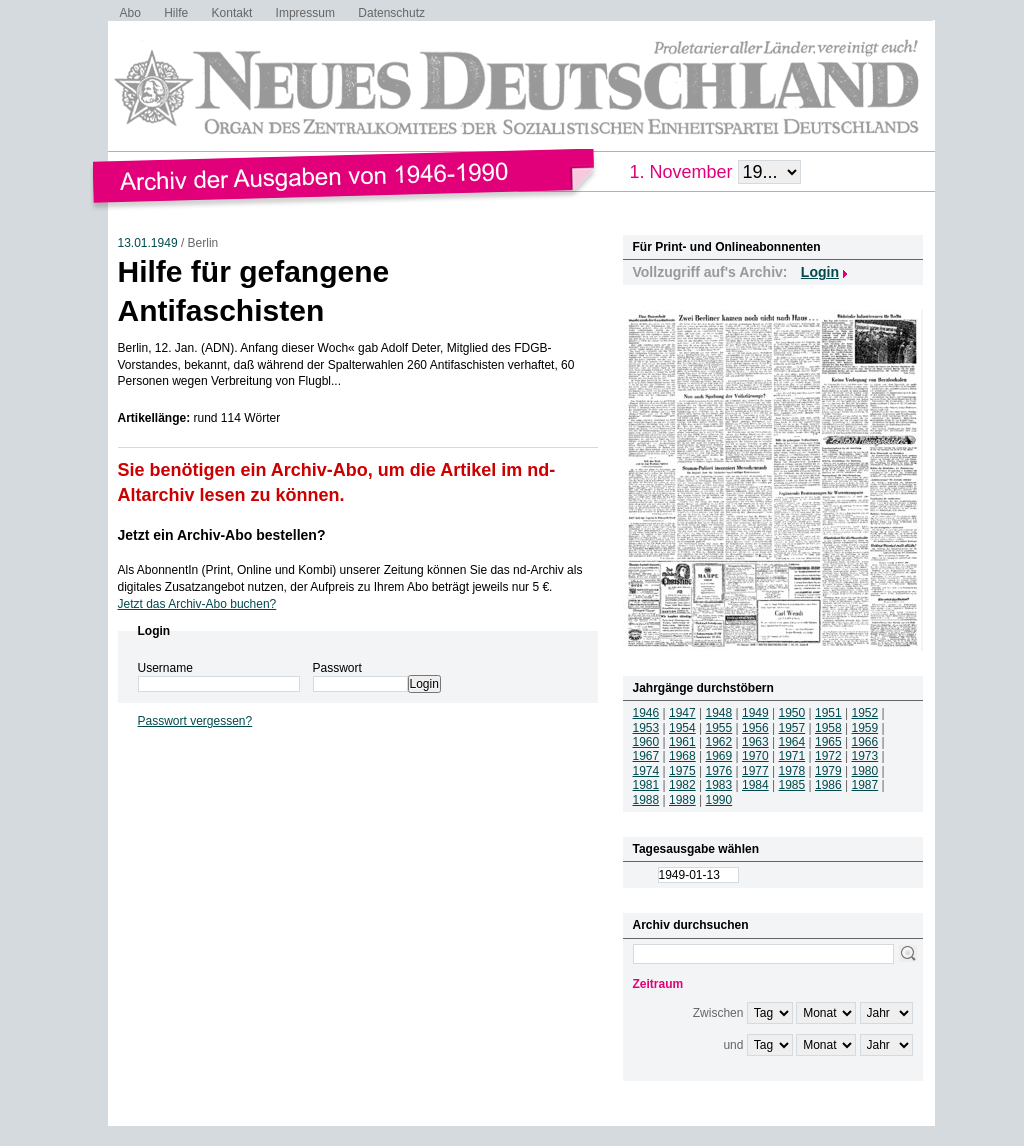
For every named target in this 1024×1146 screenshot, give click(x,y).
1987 (865, 785)
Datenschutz (391, 13)
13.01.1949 (148, 243)
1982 (682, 785)
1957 (792, 728)
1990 (719, 800)
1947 (682, 713)
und (733, 1045)
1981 (646, 785)
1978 (792, 771)
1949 (755, 713)
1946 (646, 713)
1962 (719, 742)
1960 (646, 742)
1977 (755, 771)
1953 (646, 728)
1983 (719, 785)
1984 (755, 785)
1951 (828, 713)
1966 (865, 742)
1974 (646, 771)
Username (165, 668)
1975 (682, 771)
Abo (130, 13)
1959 (865, 728)
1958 (828, 728)
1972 (828, 756)
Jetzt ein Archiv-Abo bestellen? (222, 535)
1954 (682, 728)
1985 (792, 785)
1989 (682, 800)
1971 (792, 756)
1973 (865, 756)
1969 (719, 756)
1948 (719, 713)
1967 (646, 756)
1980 (865, 771)
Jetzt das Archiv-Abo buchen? (197, 604)
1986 (828, 785)
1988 (646, 800)
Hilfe (176, 13)
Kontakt (232, 13)
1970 (755, 756)
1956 (755, 728)
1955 (719, 728)
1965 (828, 742)
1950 (792, 713)
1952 (865, 713)
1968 (682, 756)
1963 (755, 742)
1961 (682, 742)
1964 (792, 742)
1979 (828, 771)
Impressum (305, 13)
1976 (719, 771)
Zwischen (718, 1013)
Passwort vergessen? (195, 721)
